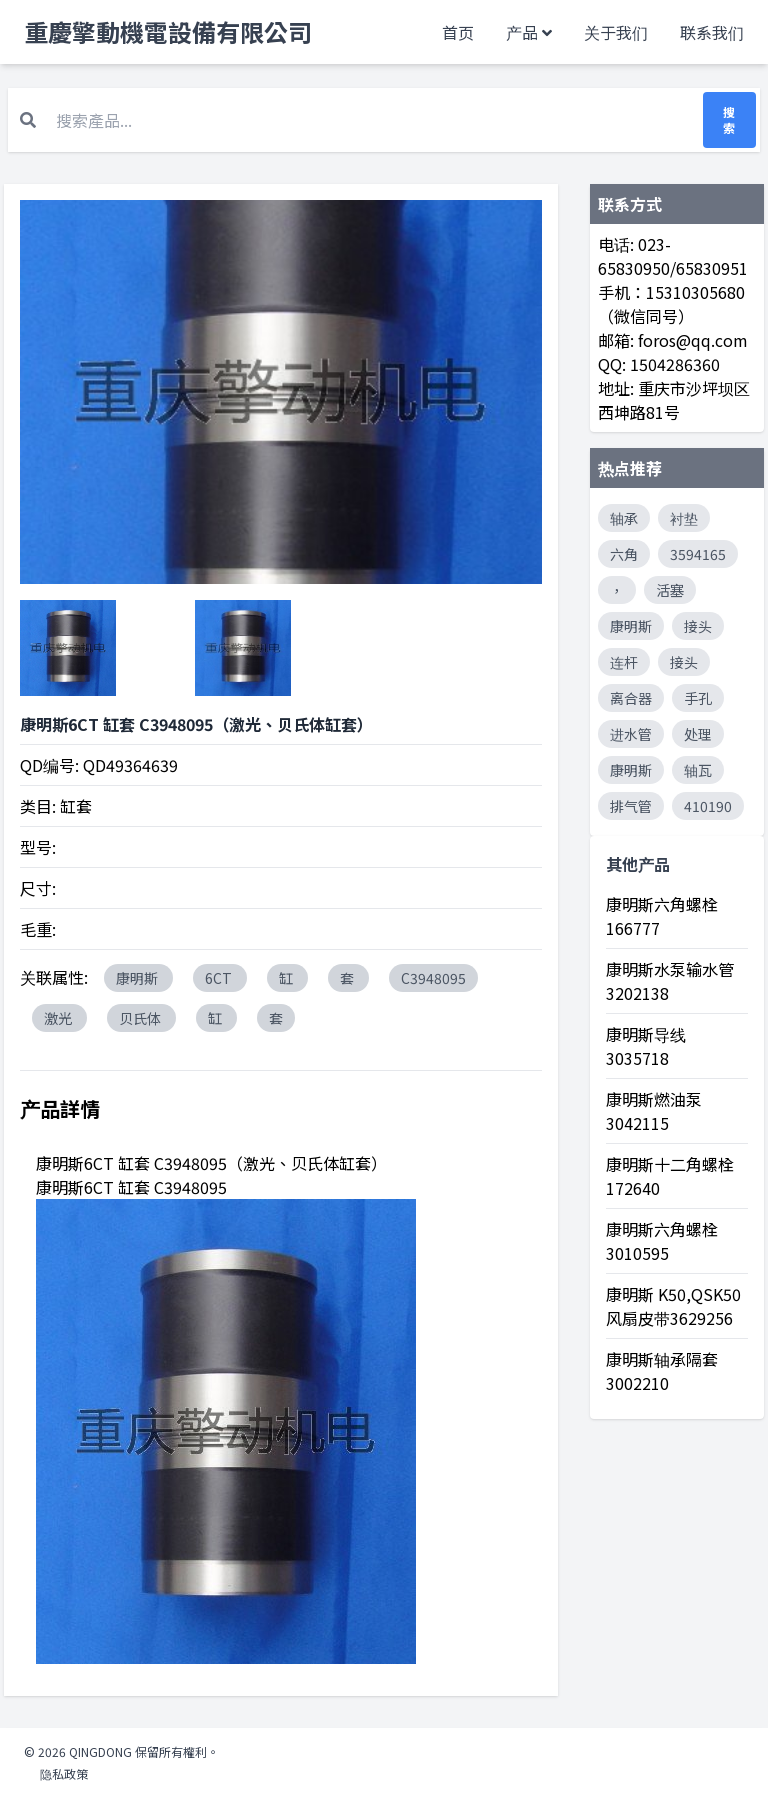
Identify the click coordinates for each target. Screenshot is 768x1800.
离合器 (631, 698)
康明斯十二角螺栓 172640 (670, 1176)
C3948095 (433, 978)
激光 (59, 1018)
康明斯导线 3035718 (646, 1046)
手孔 (698, 698)
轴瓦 (698, 770)
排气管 (631, 806)
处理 (698, 734)
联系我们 (712, 32)
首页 (458, 32)
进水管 (631, 734)
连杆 (624, 662)
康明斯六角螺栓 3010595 (662, 1241)
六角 (624, 554)
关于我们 (616, 32)
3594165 (698, 554)
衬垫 (684, 518)
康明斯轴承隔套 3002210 (662, 1371)
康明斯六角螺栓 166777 (662, 916)
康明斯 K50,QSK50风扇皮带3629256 (673, 1306)
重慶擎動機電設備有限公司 (168, 32)
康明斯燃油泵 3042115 (654, 1111)
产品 (522, 32)
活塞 (670, 590)
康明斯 (138, 978)
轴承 (624, 518)
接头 (698, 626)
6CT (220, 978)
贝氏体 (141, 1018)
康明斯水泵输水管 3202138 (670, 981)
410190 (708, 806)
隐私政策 (64, 1773)
